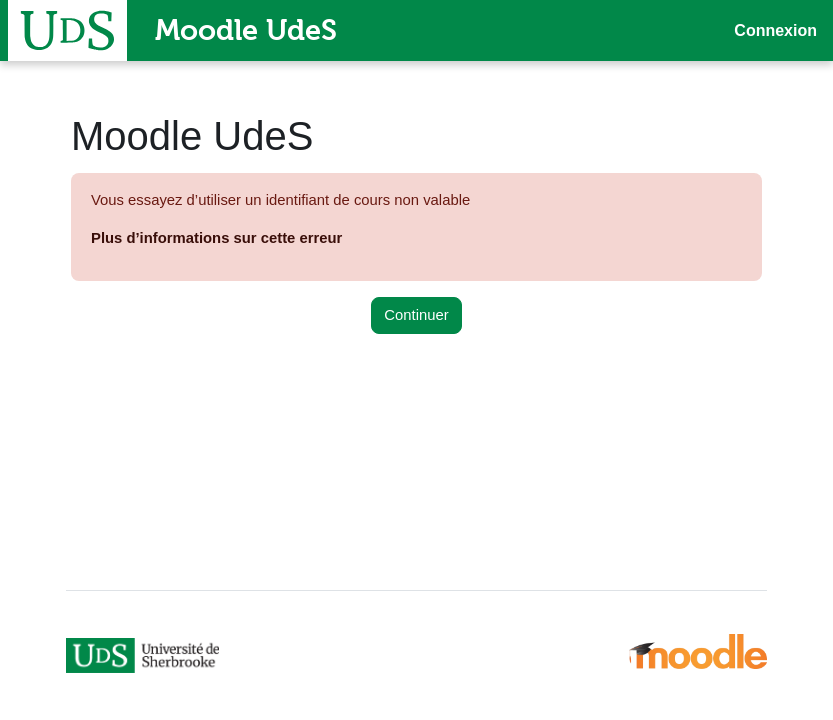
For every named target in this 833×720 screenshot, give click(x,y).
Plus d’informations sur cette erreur (216, 238)
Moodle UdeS (246, 30)
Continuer (416, 315)
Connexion (775, 30)
